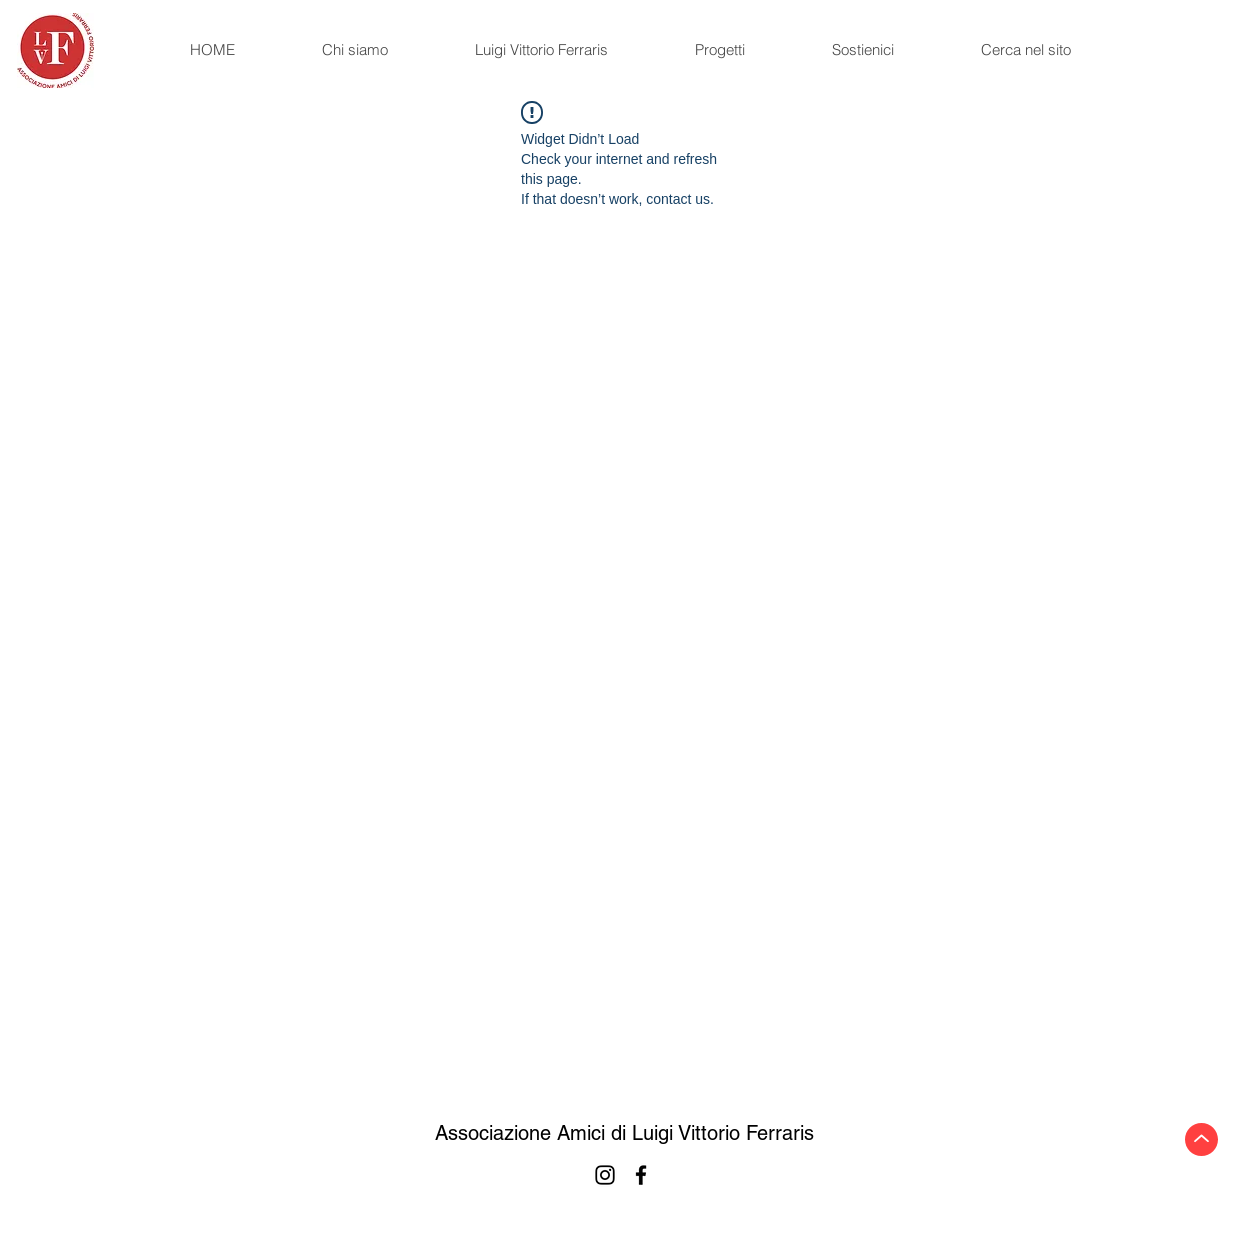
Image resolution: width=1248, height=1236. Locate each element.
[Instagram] (605, 1175)
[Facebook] (641, 1175)
